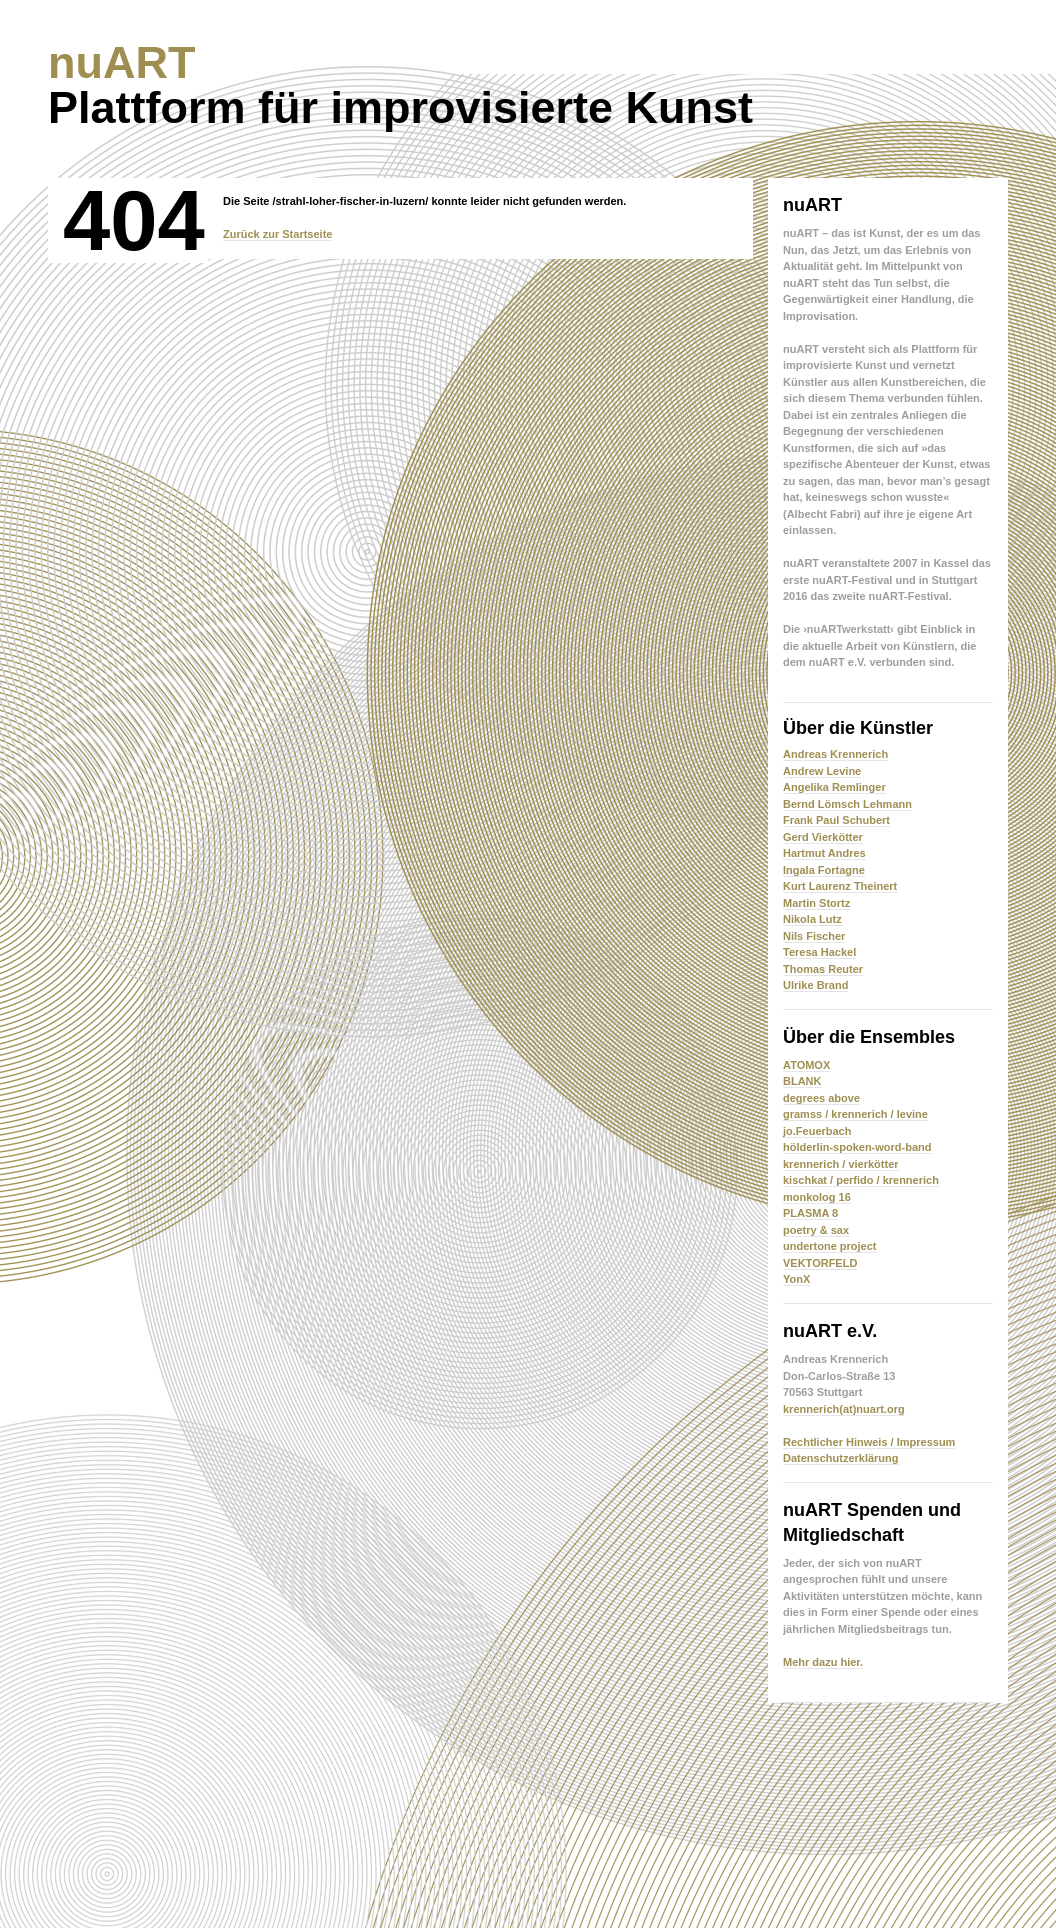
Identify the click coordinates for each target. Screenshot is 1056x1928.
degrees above (821, 1098)
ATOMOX (806, 1065)
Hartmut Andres (824, 853)
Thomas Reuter (823, 969)
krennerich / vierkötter (841, 1164)
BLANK (802, 1081)
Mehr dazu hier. (823, 1662)
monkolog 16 (817, 1197)
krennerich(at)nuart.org (844, 1409)
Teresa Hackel (819, 952)
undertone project (830, 1246)
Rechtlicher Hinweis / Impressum (869, 1442)
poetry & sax (816, 1230)
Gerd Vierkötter (823, 837)
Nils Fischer (814, 936)
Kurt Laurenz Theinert (840, 886)
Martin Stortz (816, 903)
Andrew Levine (822, 771)
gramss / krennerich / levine (855, 1114)
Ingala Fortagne (824, 870)
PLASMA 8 (810, 1213)
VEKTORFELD (820, 1263)
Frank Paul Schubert (836, 820)
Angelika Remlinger (834, 787)
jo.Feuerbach (817, 1131)
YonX (796, 1279)
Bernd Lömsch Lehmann (847, 804)
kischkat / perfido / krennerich (861, 1180)
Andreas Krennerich (835, 754)
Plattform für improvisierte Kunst (400, 85)
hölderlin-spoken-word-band (857, 1147)
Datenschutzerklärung (841, 1458)
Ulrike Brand (815, 985)
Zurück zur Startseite (277, 234)
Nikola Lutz (812, 919)
